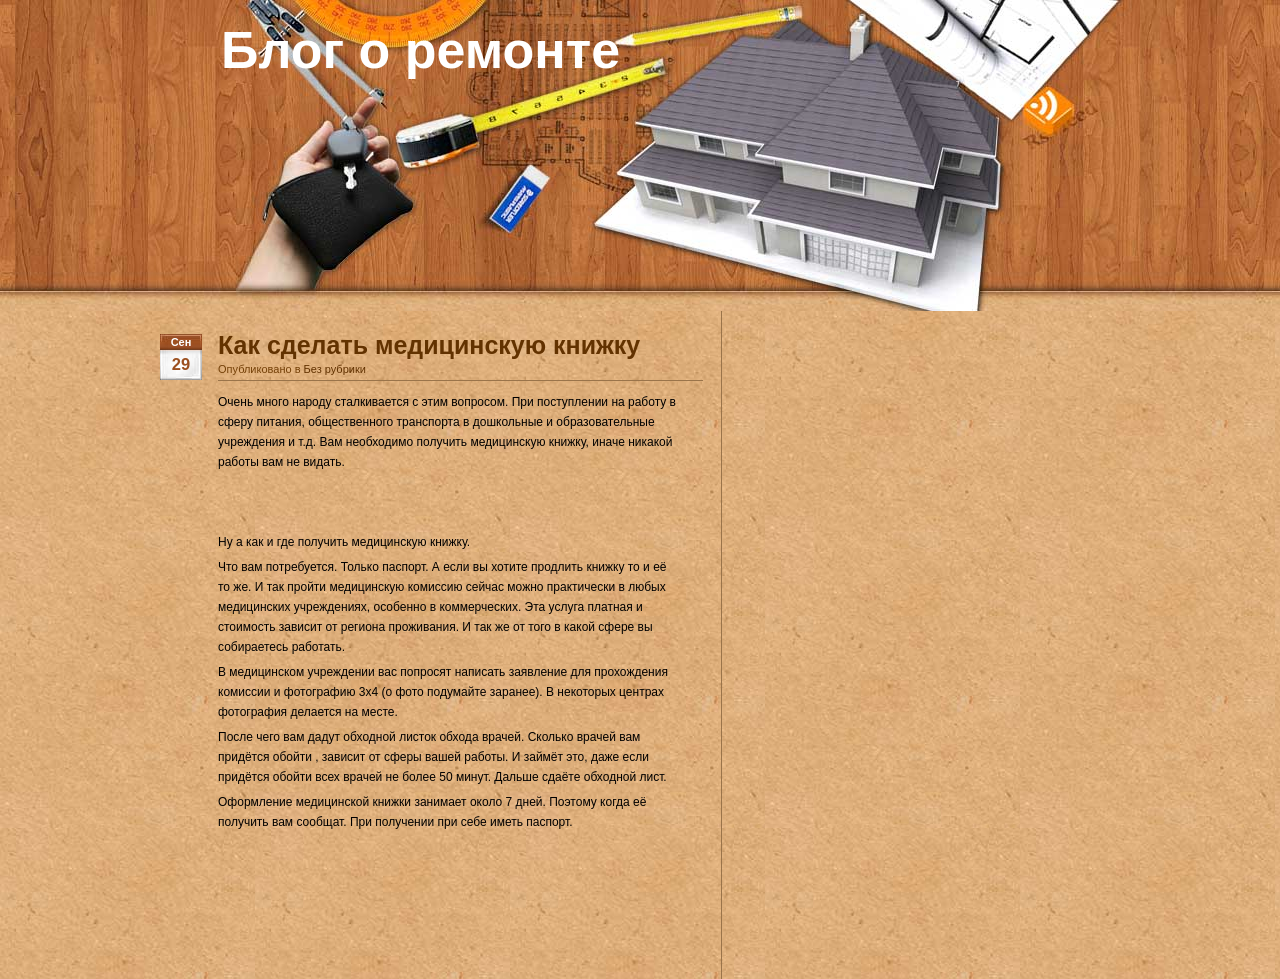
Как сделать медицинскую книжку (429, 345)
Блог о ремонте (420, 50)
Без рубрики (335, 369)
